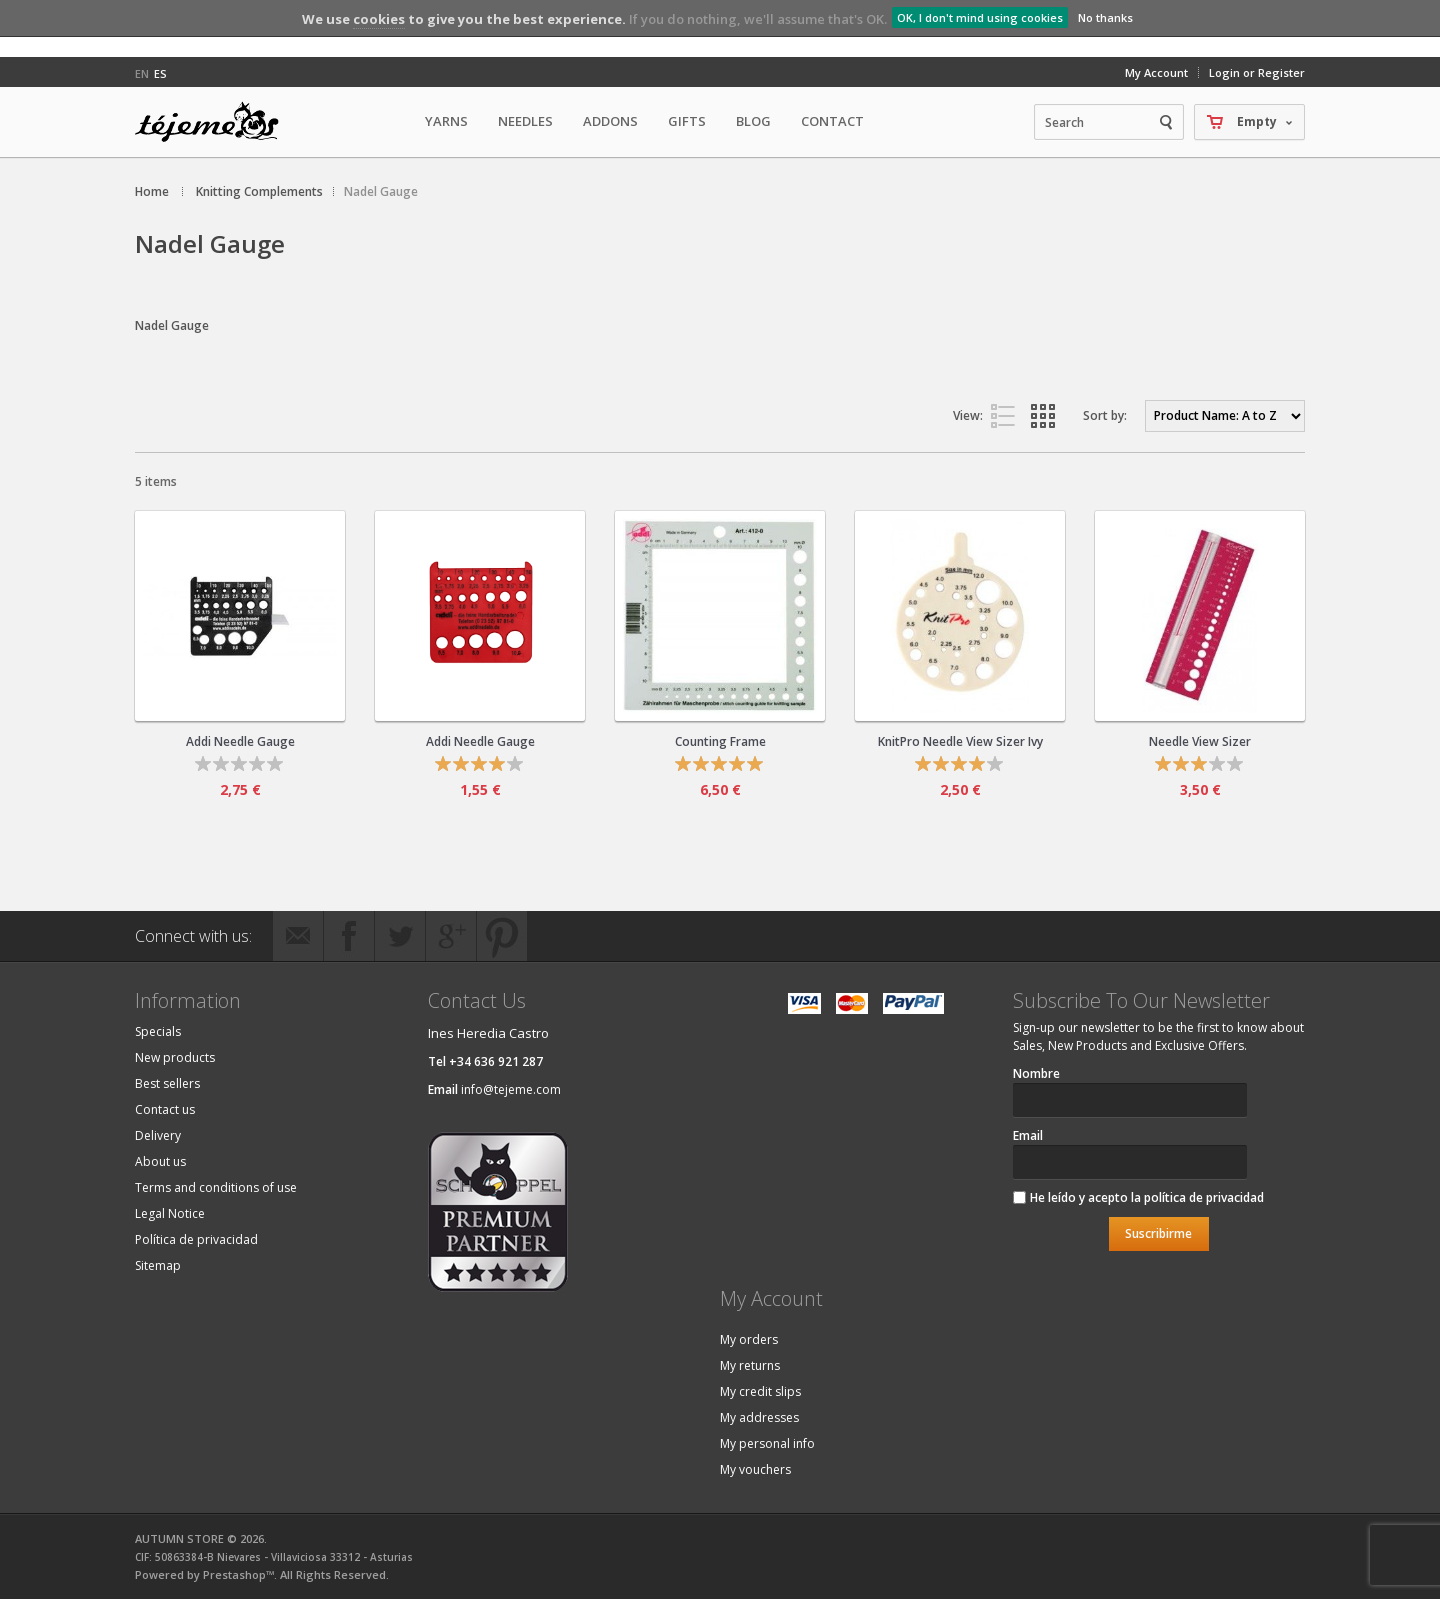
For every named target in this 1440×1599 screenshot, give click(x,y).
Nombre (1036, 1073)
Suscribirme (1158, 1233)
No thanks (1105, 17)
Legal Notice (170, 1213)
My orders (749, 1339)
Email (1028, 1135)
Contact (832, 121)
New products (175, 1057)
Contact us (165, 1109)
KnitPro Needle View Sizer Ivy (960, 741)
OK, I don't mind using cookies (980, 17)
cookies (379, 19)
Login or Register (1257, 72)
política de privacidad (1204, 1197)
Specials (158, 1031)
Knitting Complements (259, 191)
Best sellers (167, 1083)
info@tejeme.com (511, 1089)
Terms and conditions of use (216, 1187)
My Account (1156, 72)
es (160, 73)
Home (152, 191)
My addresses (759, 1417)
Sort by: (1105, 415)
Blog (753, 121)
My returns (750, 1365)
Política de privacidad (196, 1239)
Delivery (158, 1135)
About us (160, 1161)
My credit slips (760, 1391)
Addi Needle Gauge (240, 741)
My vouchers (755, 1469)
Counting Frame (720, 741)
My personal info (767, 1443)
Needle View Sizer (1200, 741)
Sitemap (158, 1265)
